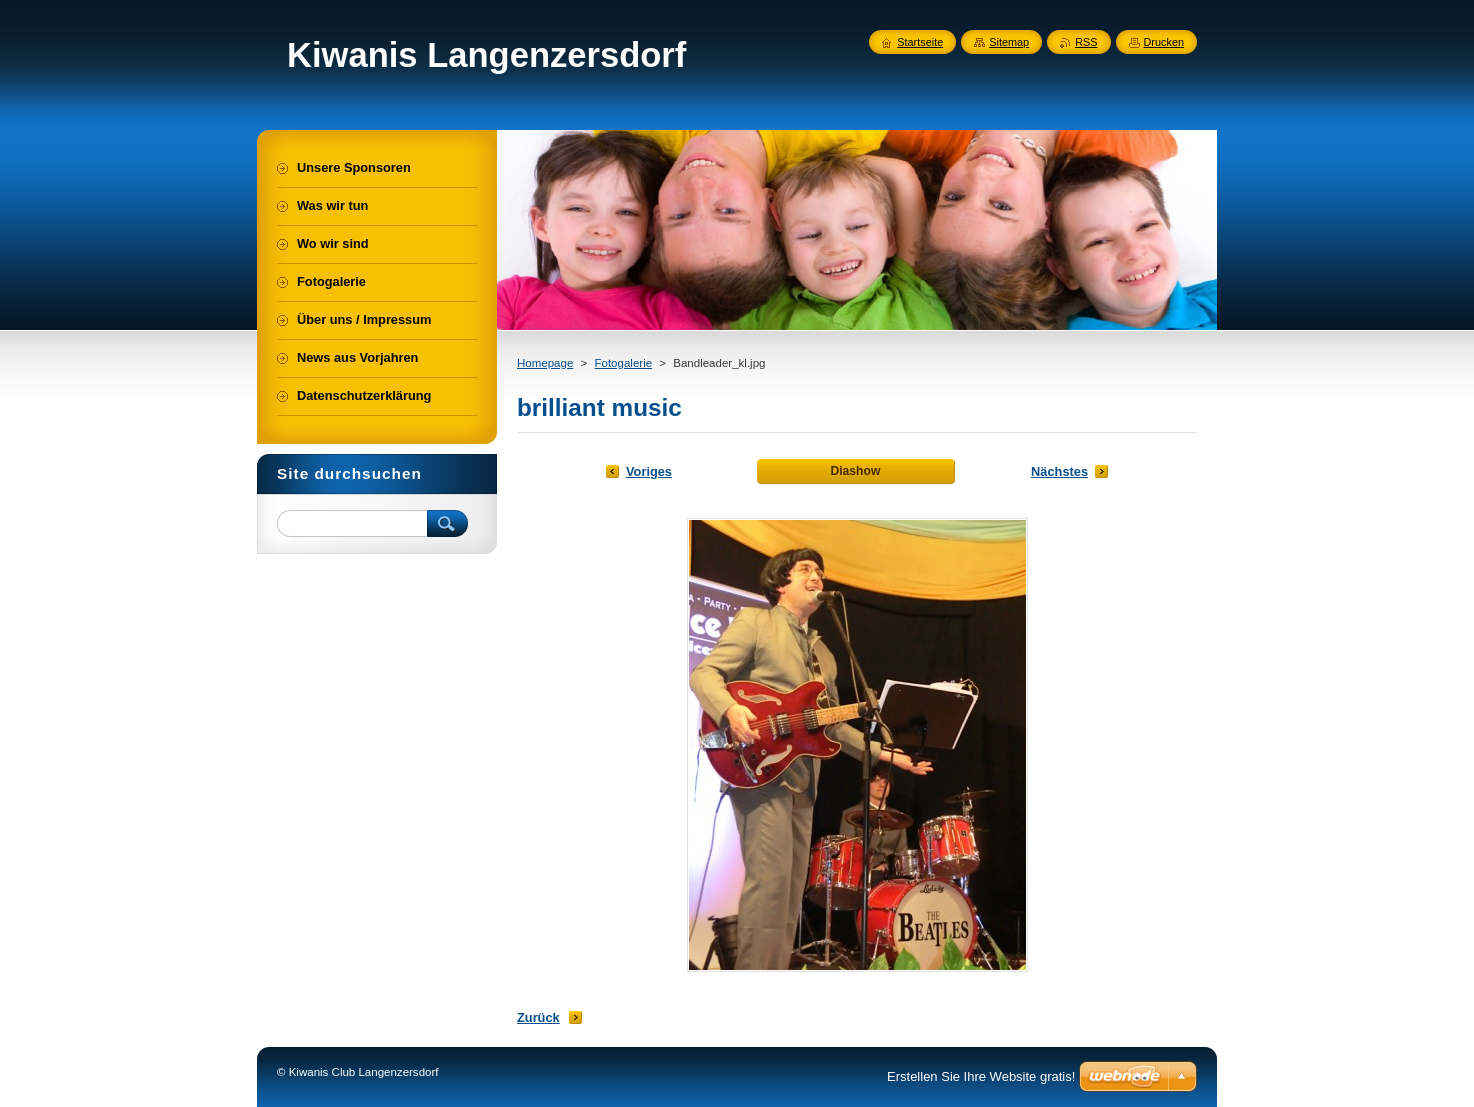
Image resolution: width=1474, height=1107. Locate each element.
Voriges (649, 471)
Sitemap (1009, 42)
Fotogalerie (623, 363)
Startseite (920, 42)
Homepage (545, 363)
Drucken (1164, 42)
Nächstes (1059, 471)
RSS (1086, 42)
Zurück (538, 1017)
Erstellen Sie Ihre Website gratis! (981, 1076)
